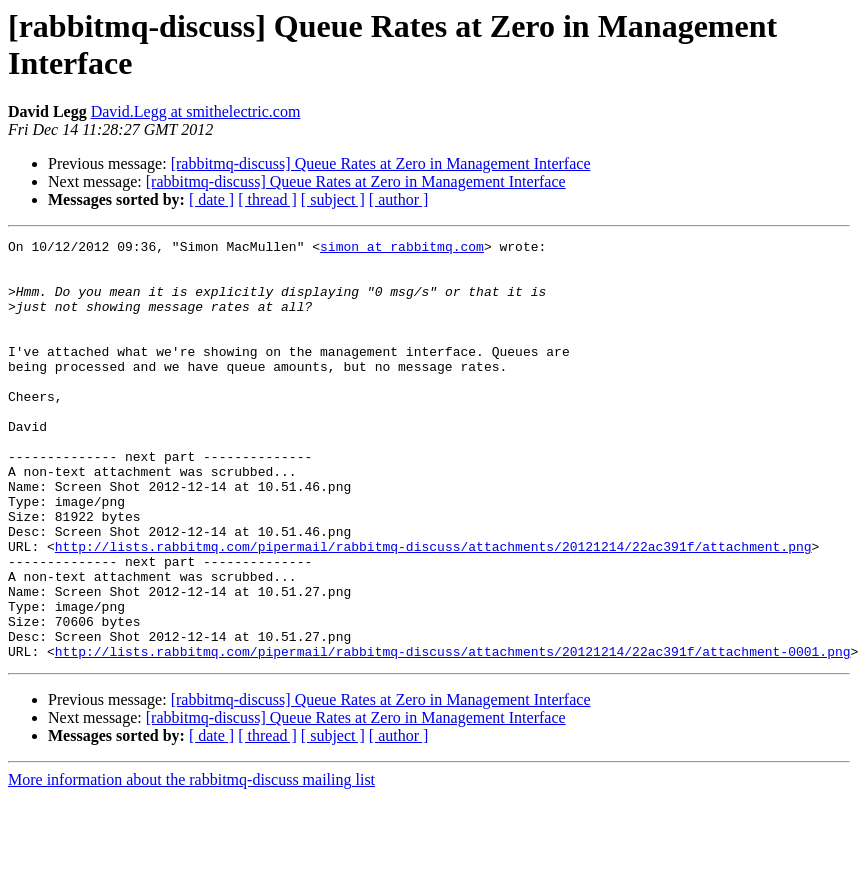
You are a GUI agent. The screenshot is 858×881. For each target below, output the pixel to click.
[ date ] (211, 199)
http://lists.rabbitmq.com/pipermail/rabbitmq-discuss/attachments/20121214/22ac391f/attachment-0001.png (453, 735)
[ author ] (399, 199)
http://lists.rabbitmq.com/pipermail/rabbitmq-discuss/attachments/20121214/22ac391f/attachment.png (433, 609)
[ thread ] (267, 199)
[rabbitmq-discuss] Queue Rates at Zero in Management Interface (381, 163)
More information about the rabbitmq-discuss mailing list (191, 863)
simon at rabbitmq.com (402, 249)
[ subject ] (333, 199)
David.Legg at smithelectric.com (196, 111)
